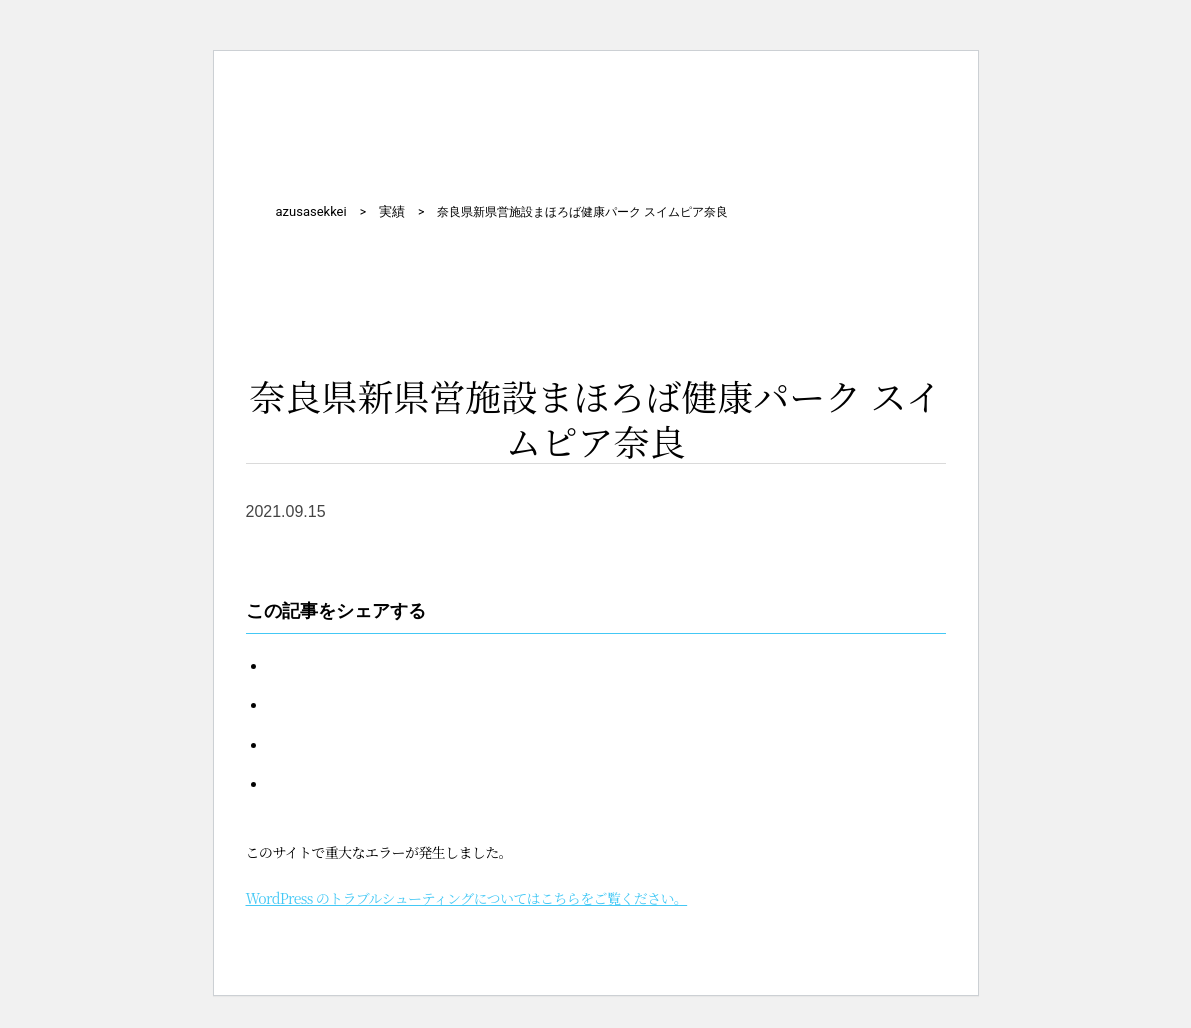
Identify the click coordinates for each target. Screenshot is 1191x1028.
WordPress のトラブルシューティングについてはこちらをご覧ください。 (467, 898)
